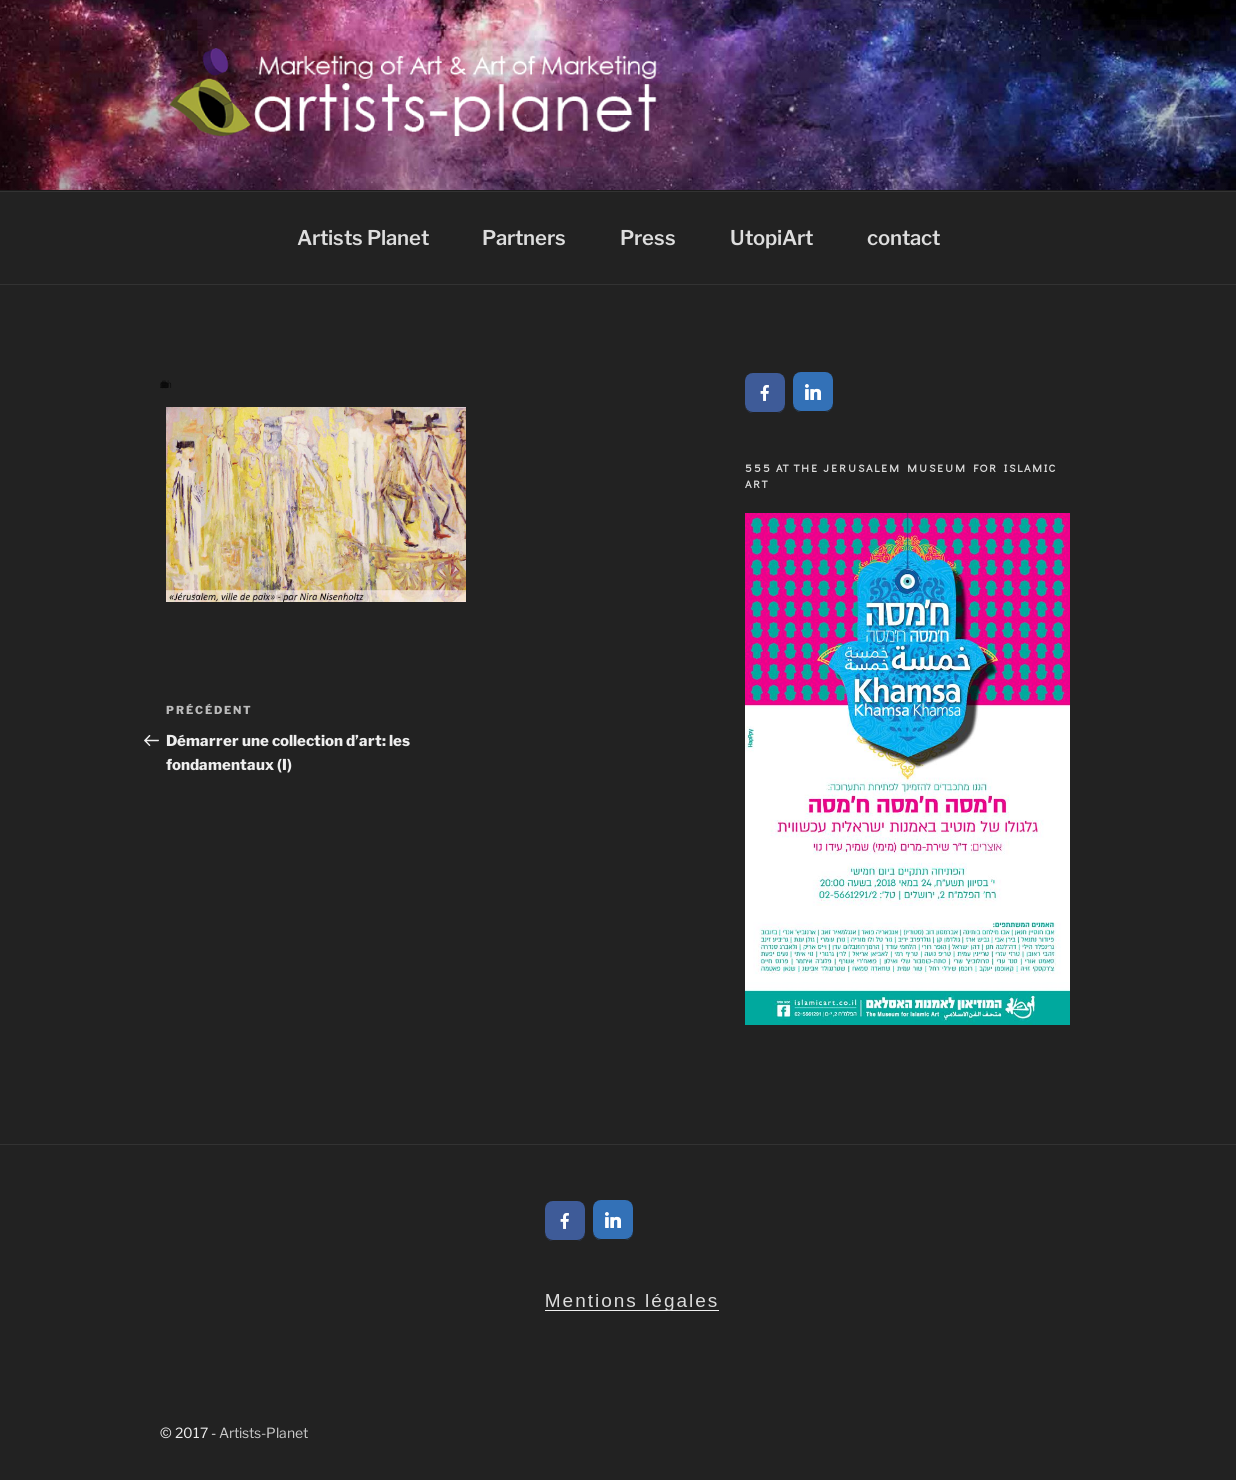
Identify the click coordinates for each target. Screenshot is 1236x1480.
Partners (524, 237)
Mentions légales (632, 1300)
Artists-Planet (263, 1432)
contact (903, 237)
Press (648, 237)
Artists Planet (363, 237)
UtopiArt (771, 237)
